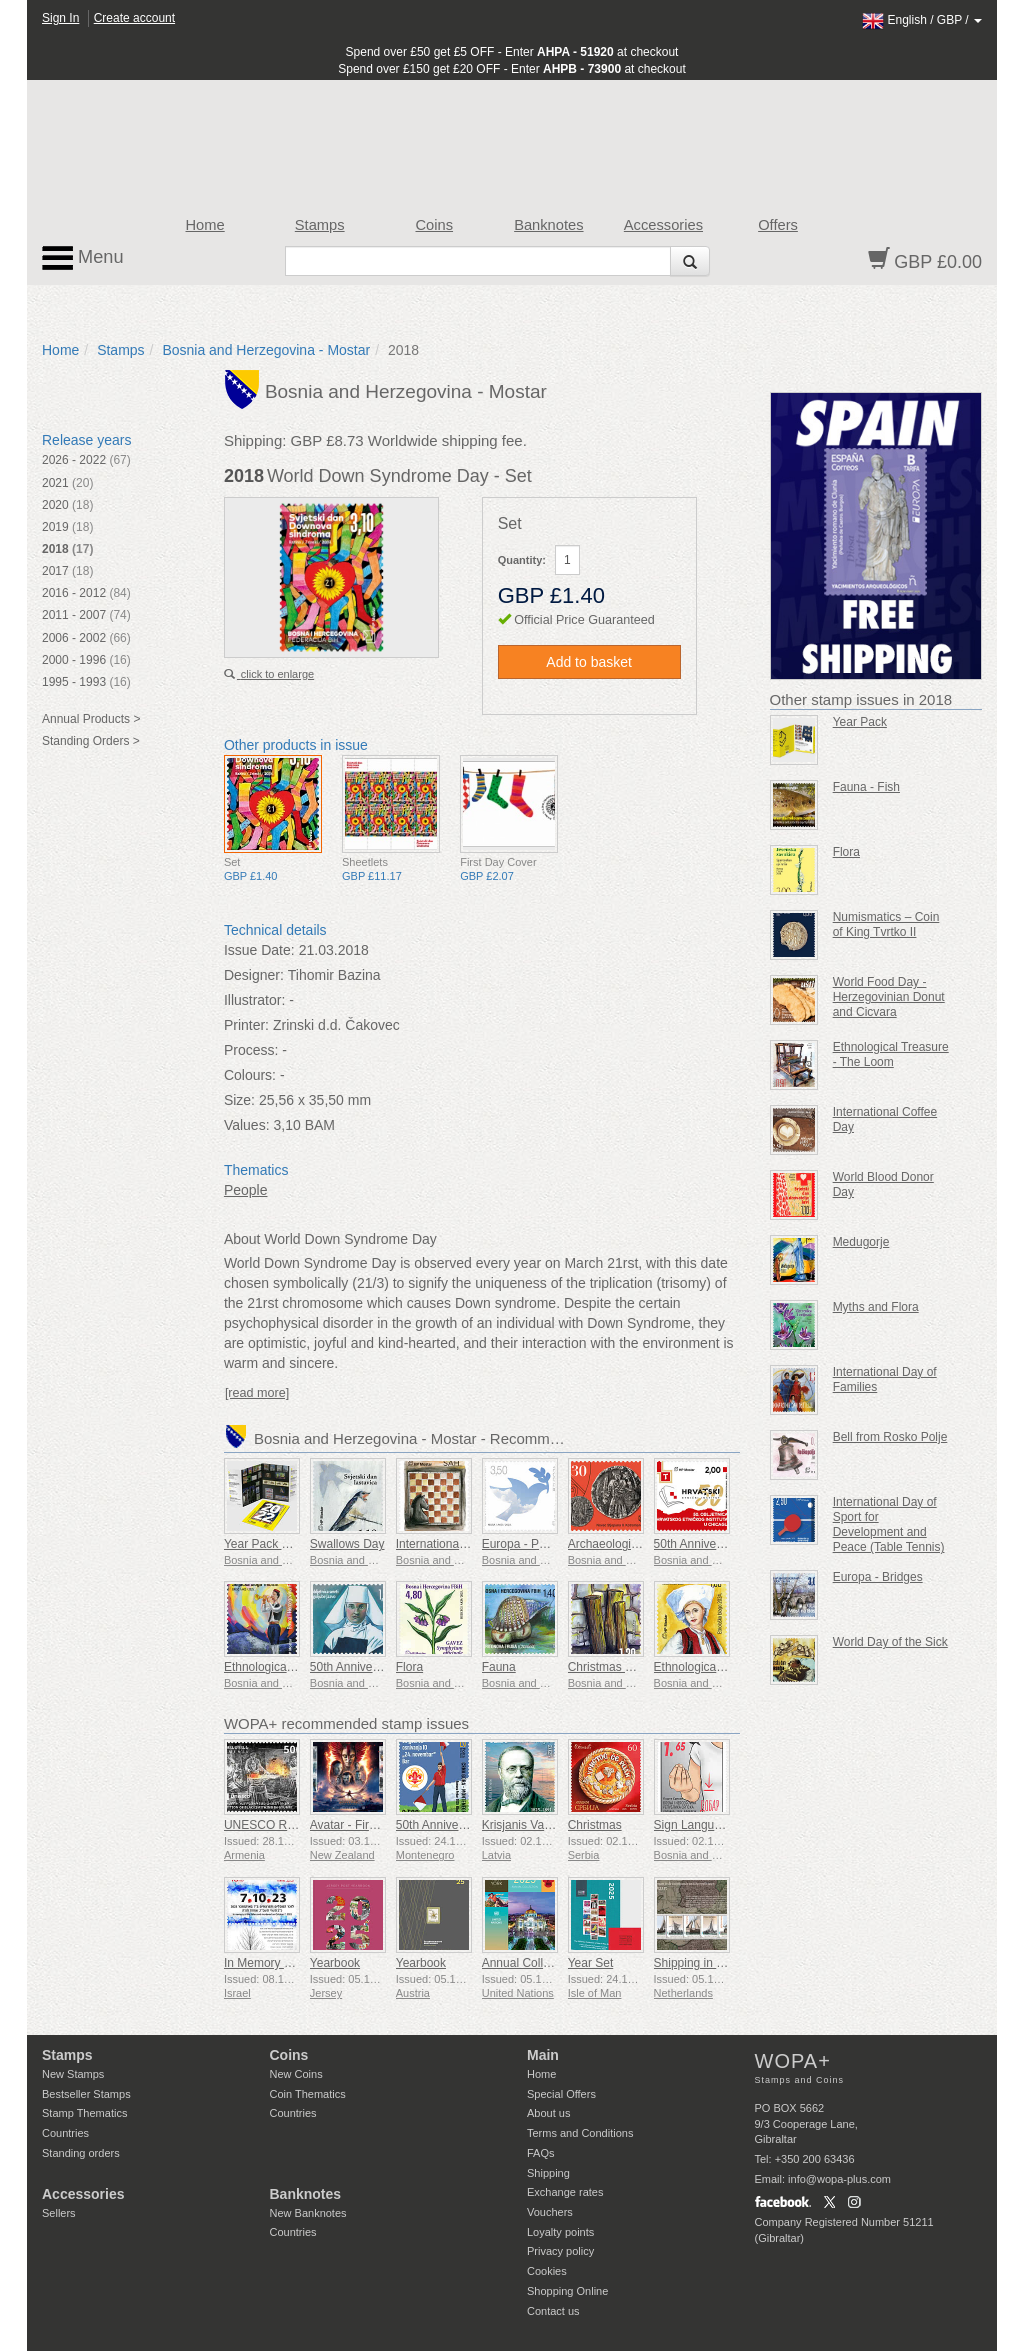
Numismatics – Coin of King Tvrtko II (886, 924)
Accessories (663, 225)
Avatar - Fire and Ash (366, 1825)
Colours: (250, 1075)
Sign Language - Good (714, 1825)
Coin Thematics (308, 2094)
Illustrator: (254, 1000)
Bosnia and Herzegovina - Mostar (266, 350)
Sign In (60, 18)
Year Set (591, 1963)
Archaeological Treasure (632, 1544)
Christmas (595, 1825)
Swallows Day (347, 1544)
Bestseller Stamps (86, 2094)
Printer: (246, 1025)
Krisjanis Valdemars (534, 1825)
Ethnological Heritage (281, 1667)
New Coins (296, 2074)
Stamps (320, 225)
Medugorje (861, 1242)
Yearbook (335, 1963)
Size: (239, 1100)
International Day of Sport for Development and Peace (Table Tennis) (889, 1524)
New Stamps (73, 2074)
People (246, 1190)
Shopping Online (567, 2291)
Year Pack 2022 (266, 1544)
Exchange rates (565, 2192)
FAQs (541, 2153)
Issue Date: (259, 950)
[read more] (257, 1393)
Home (205, 225)
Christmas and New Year (634, 1667)
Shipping (548, 2173)
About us (548, 2113)
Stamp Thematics (84, 2113)
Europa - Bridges (878, 1577)
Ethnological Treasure (712, 1667)
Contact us (553, 2311)
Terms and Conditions (580, 2133)
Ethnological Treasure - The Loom (891, 1054)
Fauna (499, 1667)
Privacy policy (560, 2251)
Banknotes (548, 225)
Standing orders (81, 2153)
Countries (65, 2133)
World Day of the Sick (890, 1642)
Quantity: (522, 560)
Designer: (254, 975)
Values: (247, 1125)
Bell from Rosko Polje (890, 1437)
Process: (251, 1050)
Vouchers (550, 2212)
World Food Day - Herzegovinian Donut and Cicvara (889, 997)
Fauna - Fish (866, 787)
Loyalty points (560, 2232)
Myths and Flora (876, 1307)
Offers (778, 225)
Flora (409, 1667)
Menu (83, 258)
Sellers (59, 2213)
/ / (922, 20)
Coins (434, 225)
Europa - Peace (523, 1544)
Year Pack (860, 722)
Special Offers (561, 2094)
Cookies (547, 2271)
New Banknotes (308, 2213)
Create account (134, 18)
